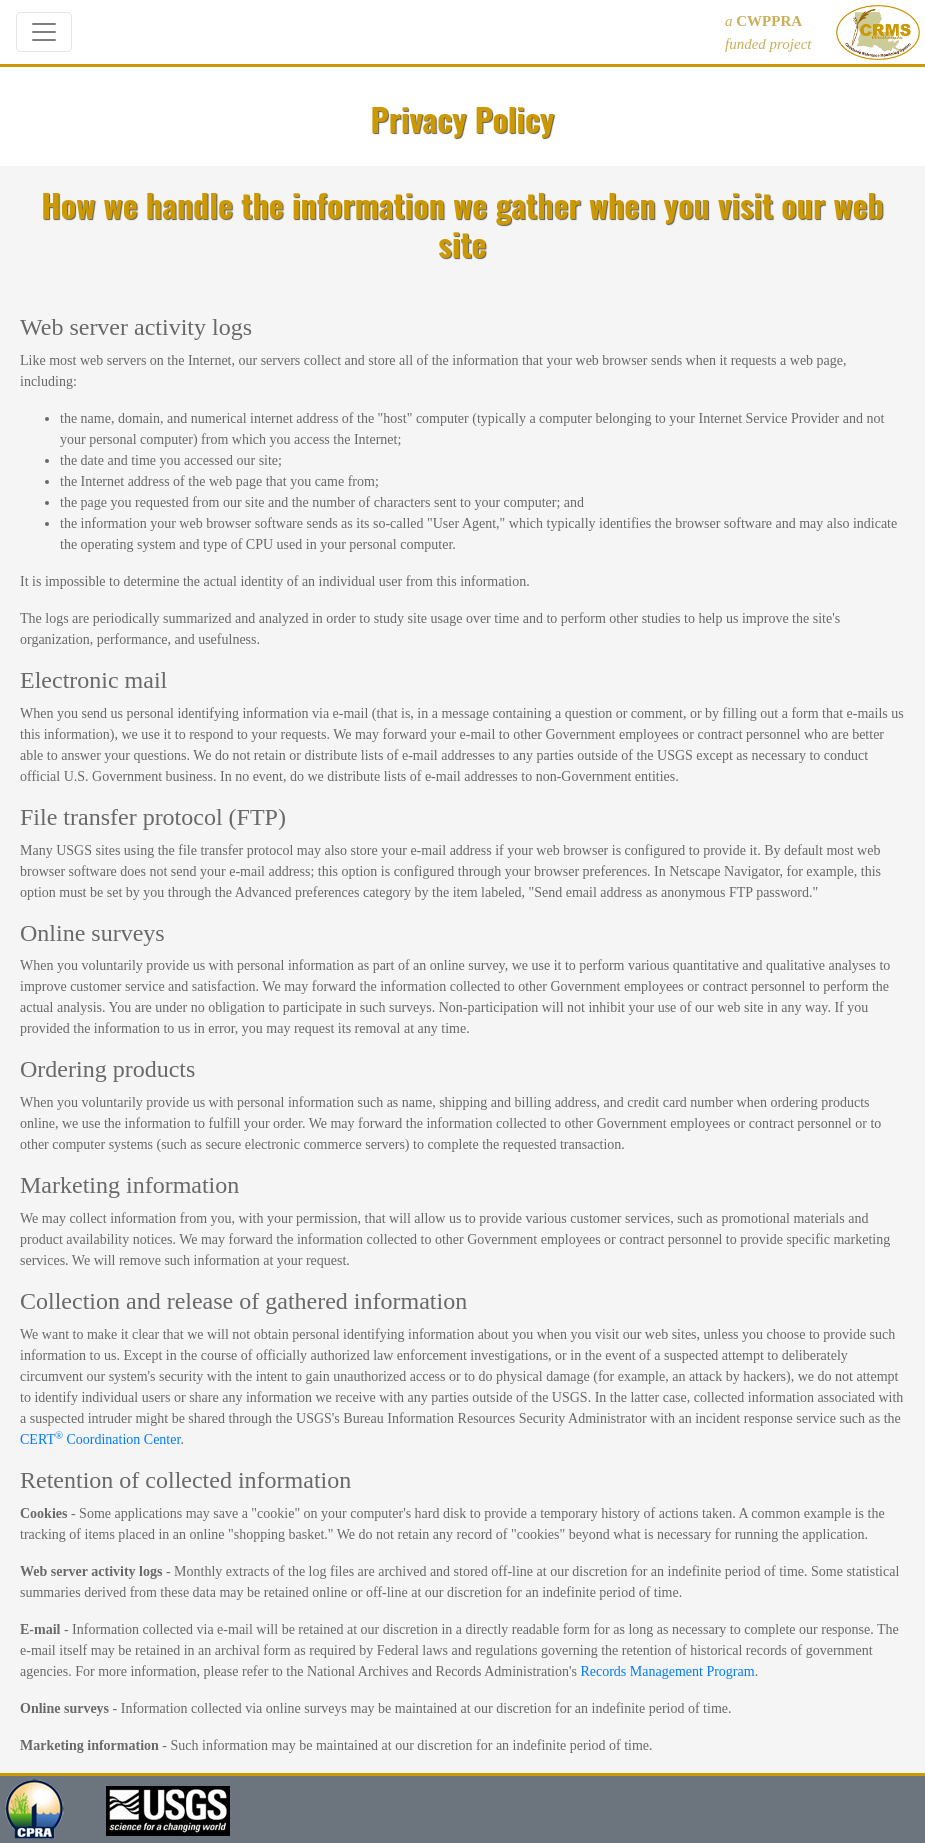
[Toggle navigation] (44, 32)
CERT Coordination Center (100, 1439)
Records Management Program (667, 1671)
